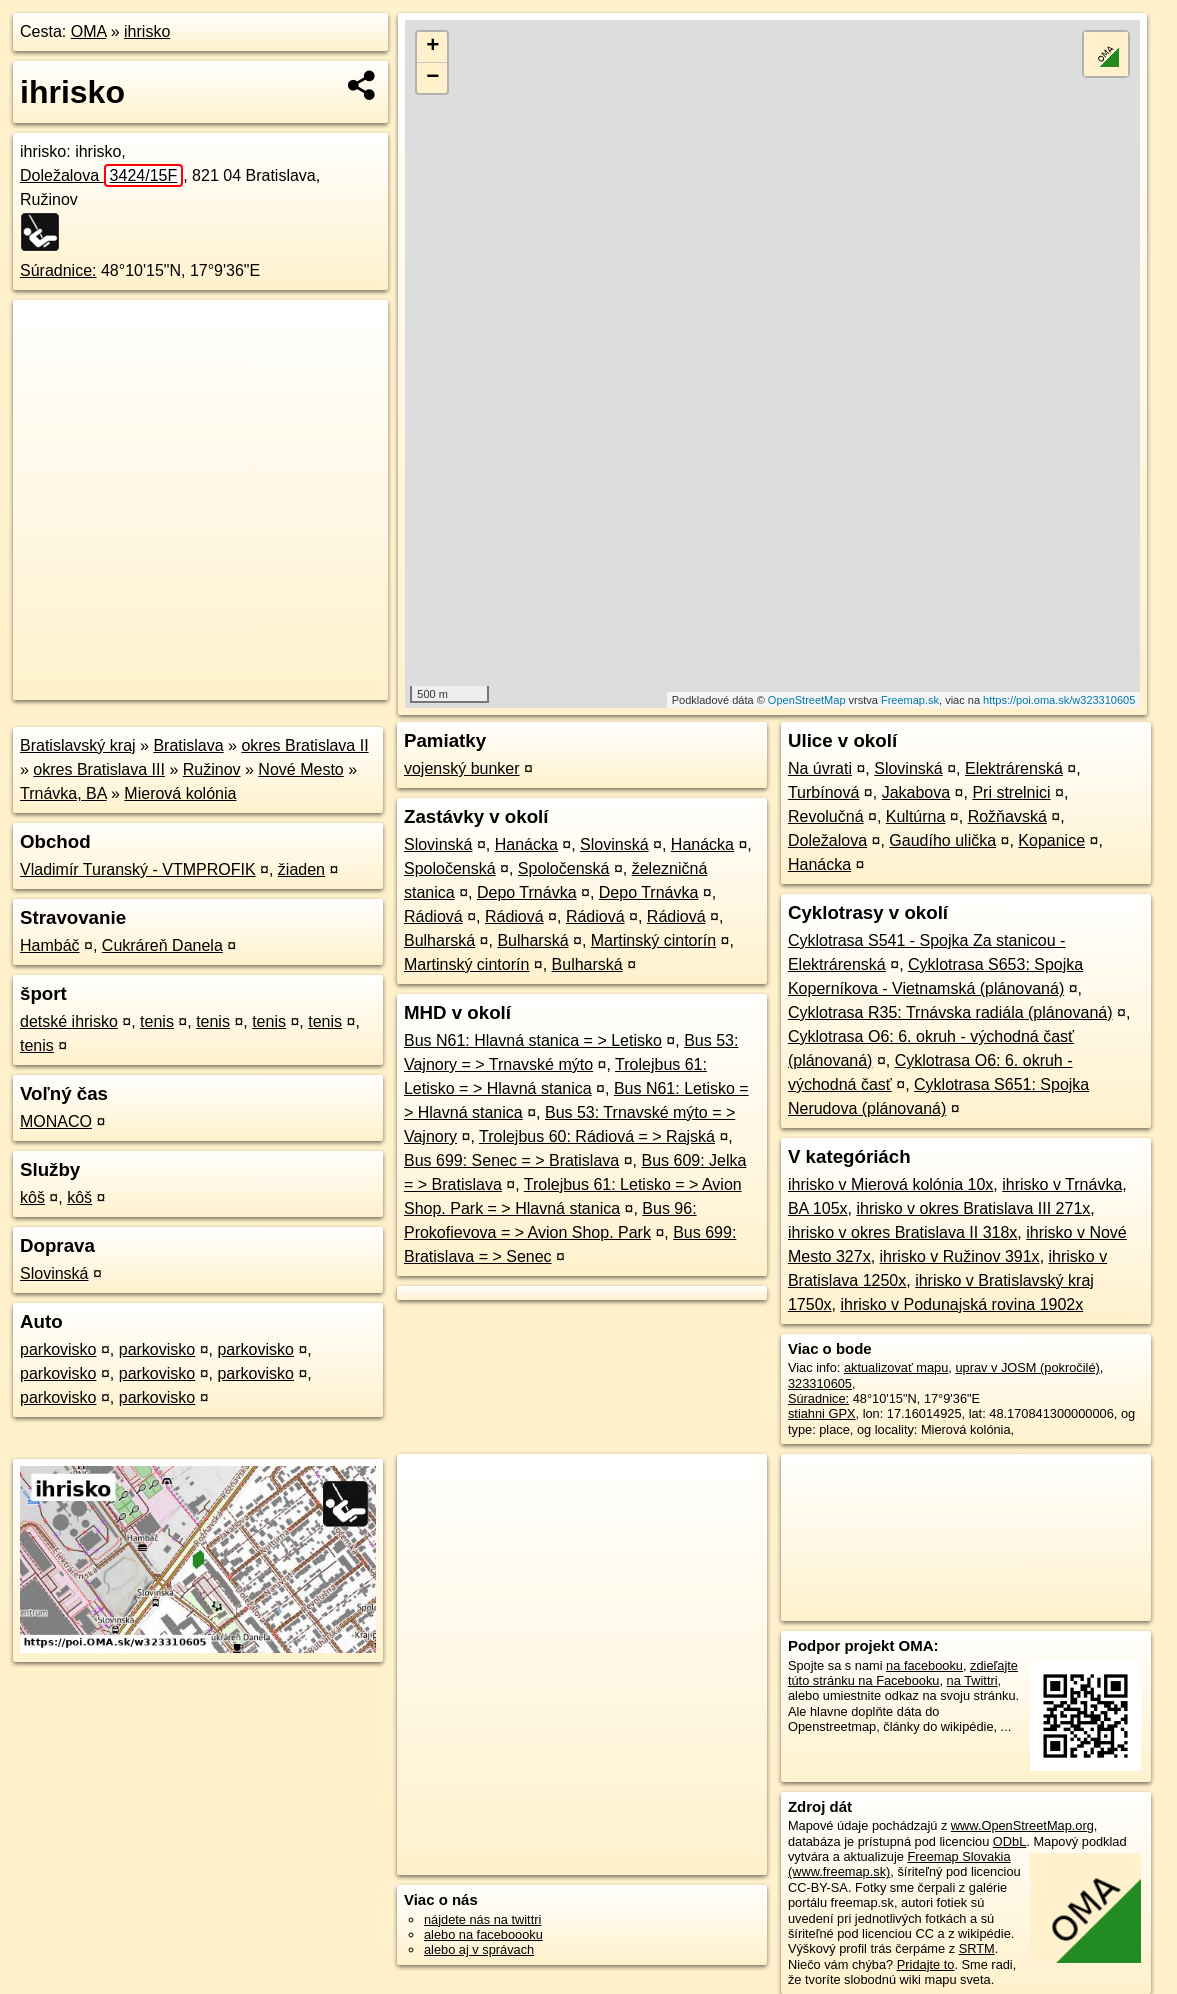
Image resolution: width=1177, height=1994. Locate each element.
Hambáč (50, 945)
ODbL (1009, 1841)
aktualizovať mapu (896, 1367)
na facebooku (924, 1665)
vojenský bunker (462, 768)
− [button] (432, 78)
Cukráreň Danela (162, 945)
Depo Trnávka (527, 892)
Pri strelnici (1011, 792)
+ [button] (432, 47)
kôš (32, 1197)
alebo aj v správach (479, 1949)
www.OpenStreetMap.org (1022, 1825)
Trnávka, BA (63, 793)
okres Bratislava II (304, 745)
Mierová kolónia (180, 793)
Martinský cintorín (653, 940)
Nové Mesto (300, 769)
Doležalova (100, 175)
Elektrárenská (1014, 768)
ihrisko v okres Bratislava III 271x (973, 1208)
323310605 (820, 1383)
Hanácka (526, 844)
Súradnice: (58, 270)
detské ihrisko (69, 1021)
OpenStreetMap (807, 700)
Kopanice (1051, 840)
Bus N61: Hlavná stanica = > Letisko (533, 1040)
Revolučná (826, 816)
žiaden (301, 869)
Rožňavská (1007, 816)
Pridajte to (926, 1964)
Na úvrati (820, 768)
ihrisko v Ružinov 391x (960, 1256)
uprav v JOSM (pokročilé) (1027, 1367)
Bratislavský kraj (78, 745)
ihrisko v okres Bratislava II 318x (902, 1232)
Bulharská (439, 940)
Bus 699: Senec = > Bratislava (511, 1160)
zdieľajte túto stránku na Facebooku (903, 1673)
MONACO (56, 1121)
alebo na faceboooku (483, 1934)
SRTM (977, 1948)
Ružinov (212, 769)
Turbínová (823, 792)
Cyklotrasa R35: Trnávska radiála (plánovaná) (950, 1012)
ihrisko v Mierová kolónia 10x (890, 1184)
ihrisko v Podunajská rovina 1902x (961, 1304)
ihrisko (147, 31)
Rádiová (433, 916)
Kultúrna (916, 816)
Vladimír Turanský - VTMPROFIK (138, 869)
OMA (89, 31)
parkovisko (58, 1349)
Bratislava (188, 745)
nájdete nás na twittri (482, 1919)
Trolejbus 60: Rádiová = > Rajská (597, 1136)
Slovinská (54, 1273)
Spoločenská (450, 868)
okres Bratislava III (99, 769)
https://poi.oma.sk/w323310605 (1059, 700)
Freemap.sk (910, 700)
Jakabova (916, 792)
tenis (157, 1021)
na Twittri (972, 1680)
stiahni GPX (822, 1413)
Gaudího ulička (942, 840)
